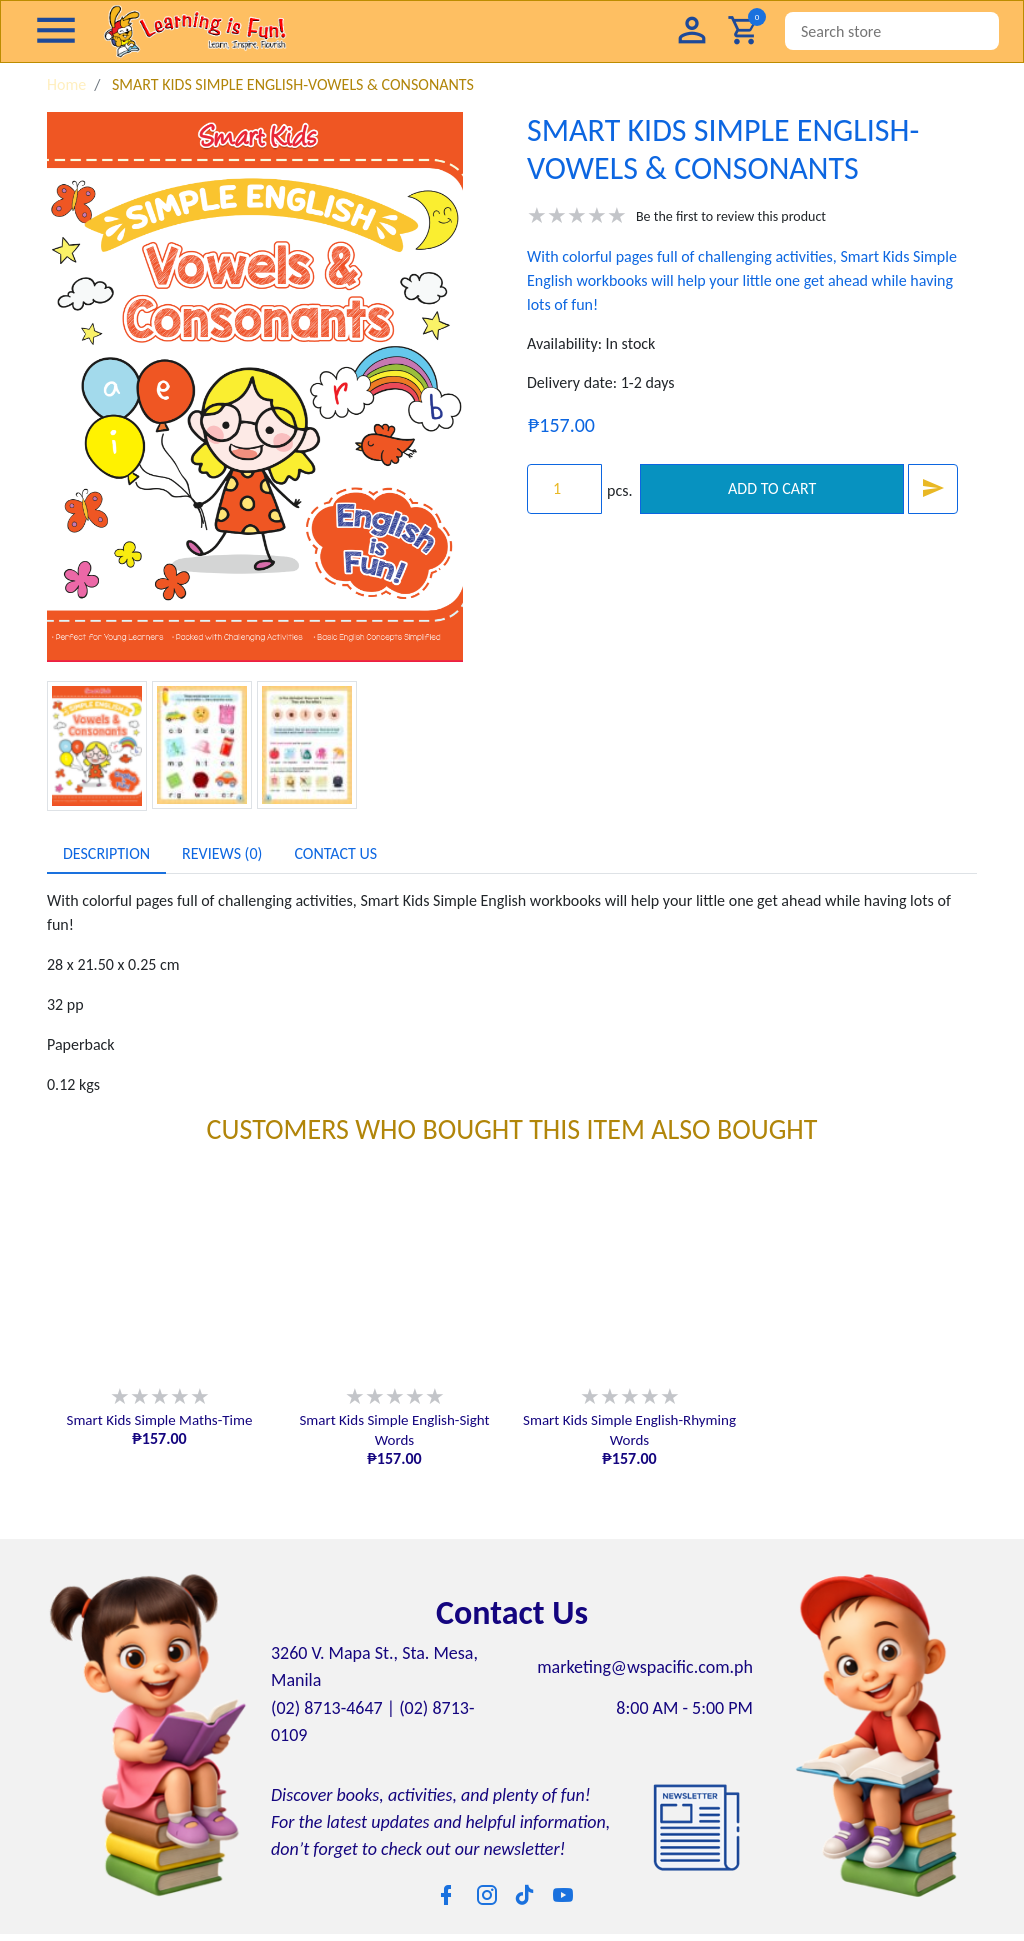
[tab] (106, 854)
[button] (692, 31)
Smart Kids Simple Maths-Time (159, 1420)
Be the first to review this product (731, 216)
